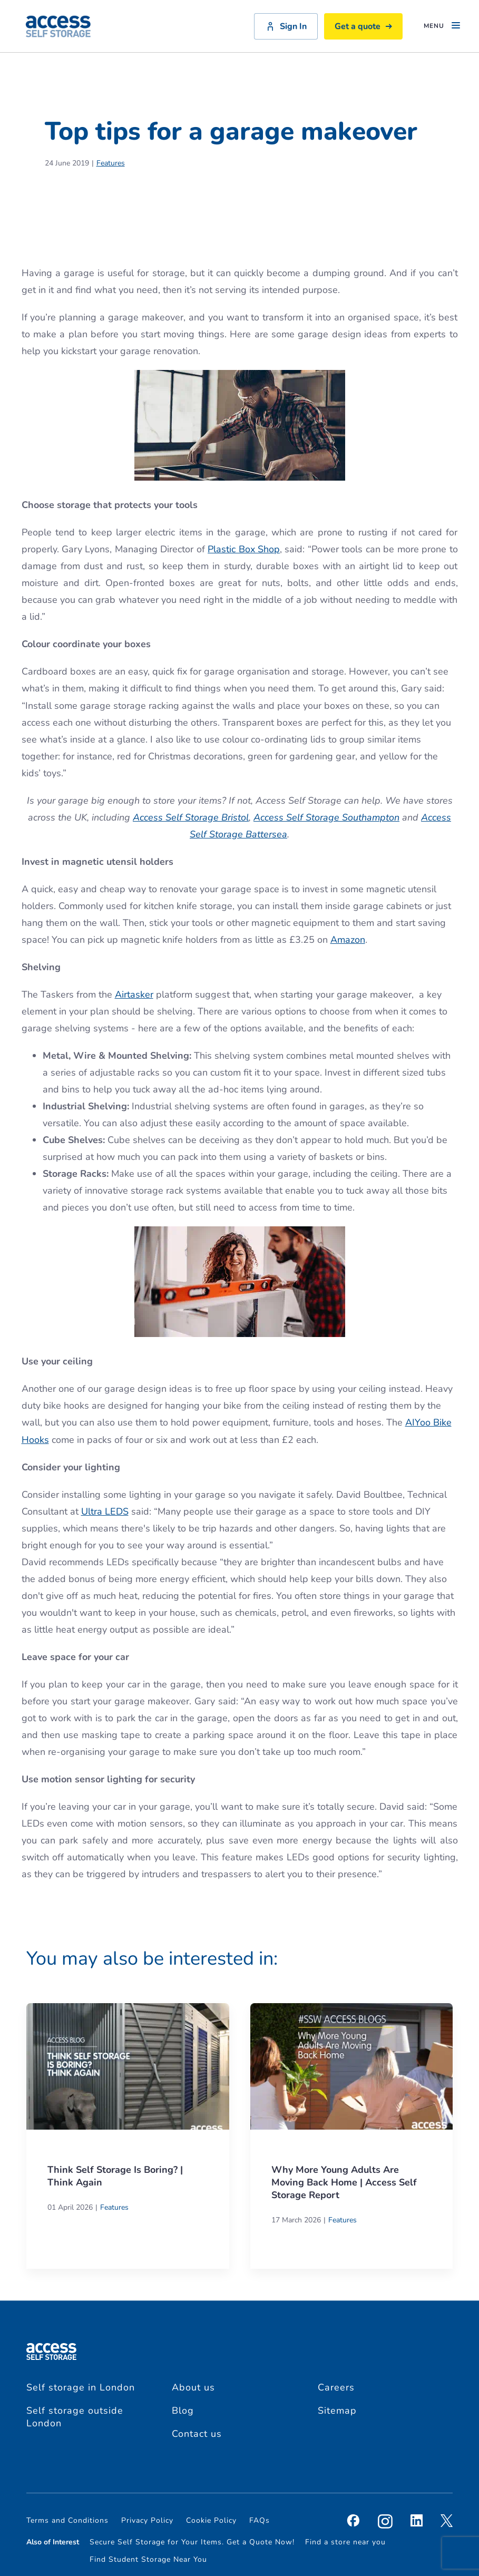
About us (193, 2387)
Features (110, 163)
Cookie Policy (211, 2520)
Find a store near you (345, 2542)
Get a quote (363, 26)
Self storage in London (80, 2387)
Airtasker (134, 994)
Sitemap (337, 2410)
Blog (183, 2410)
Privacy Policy (147, 2520)
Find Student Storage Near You (148, 2559)
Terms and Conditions (67, 2520)
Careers (336, 2387)
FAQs (259, 2520)
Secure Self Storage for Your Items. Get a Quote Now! (192, 2542)
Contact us (197, 2433)
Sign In (286, 26)
